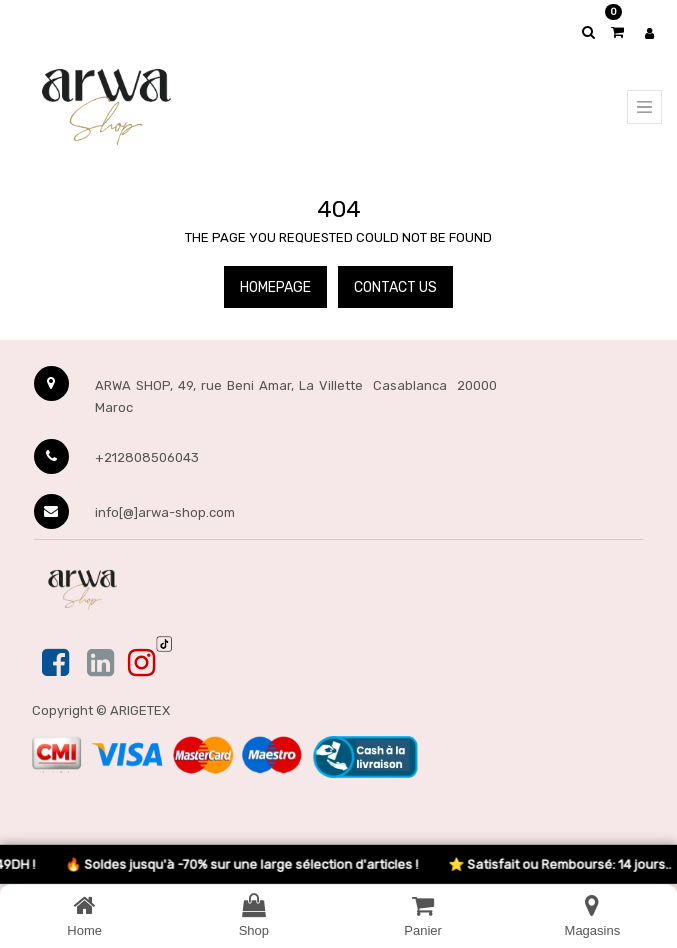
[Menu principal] (644, 107)
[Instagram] (141, 664)
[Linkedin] (100, 664)
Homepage (275, 287)
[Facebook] (57, 664)
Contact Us (395, 287)
